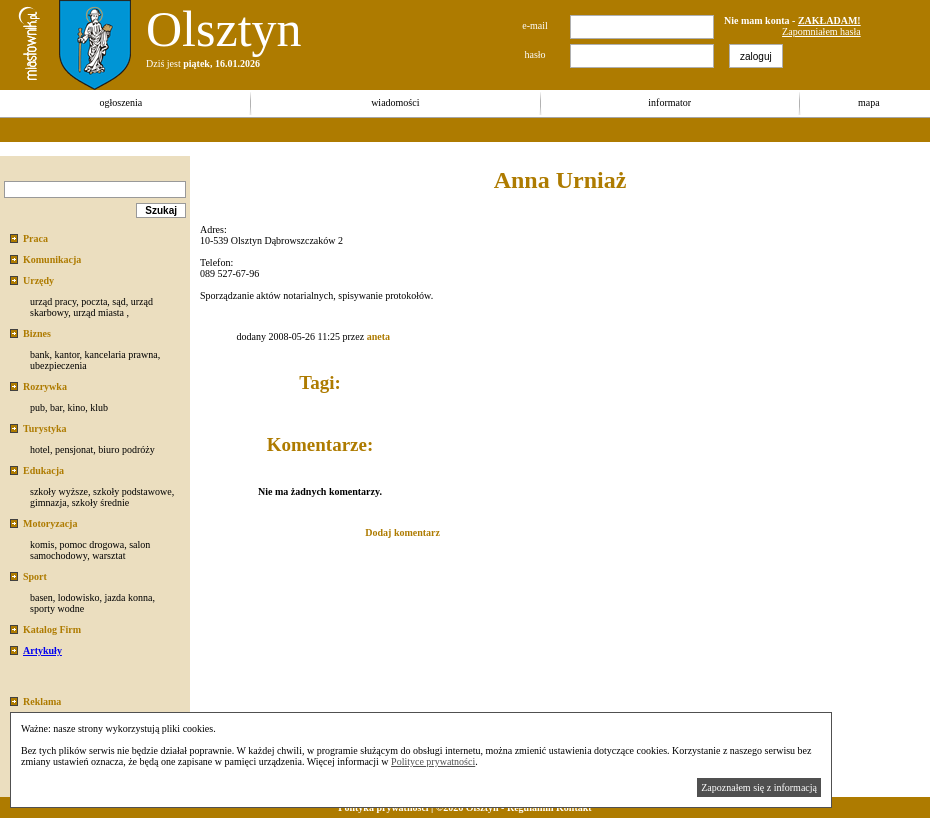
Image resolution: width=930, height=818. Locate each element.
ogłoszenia (120, 102)
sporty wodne (57, 608)
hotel (40, 449)
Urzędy (38, 280)
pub (37, 407)
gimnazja (48, 502)
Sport (35, 576)
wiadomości (395, 102)
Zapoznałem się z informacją (759, 787)
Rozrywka (45, 386)
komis (42, 544)
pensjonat (74, 449)
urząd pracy (53, 301)
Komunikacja (52, 259)
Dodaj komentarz (402, 532)
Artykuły (42, 650)
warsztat (108, 555)
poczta (94, 301)
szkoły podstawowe (132, 491)
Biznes (37, 333)
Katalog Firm (52, 629)
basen (41, 597)
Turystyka (45, 428)
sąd (118, 301)
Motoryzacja (50, 523)
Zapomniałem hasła (821, 31)
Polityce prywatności (433, 761)
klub (99, 407)
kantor (66, 354)
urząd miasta (98, 312)
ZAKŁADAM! (829, 20)
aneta (378, 336)
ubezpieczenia (58, 365)
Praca (35, 238)
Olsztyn (224, 29)
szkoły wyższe (59, 491)
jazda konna (128, 597)
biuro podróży (126, 449)
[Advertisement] (364, 129)
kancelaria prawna (121, 354)
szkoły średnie (101, 502)
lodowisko (79, 597)
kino (76, 407)
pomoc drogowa (91, 544)
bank (39, 354)
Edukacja (43, 470)
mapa (869, 102)
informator (669, 102)
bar (56, 407)
